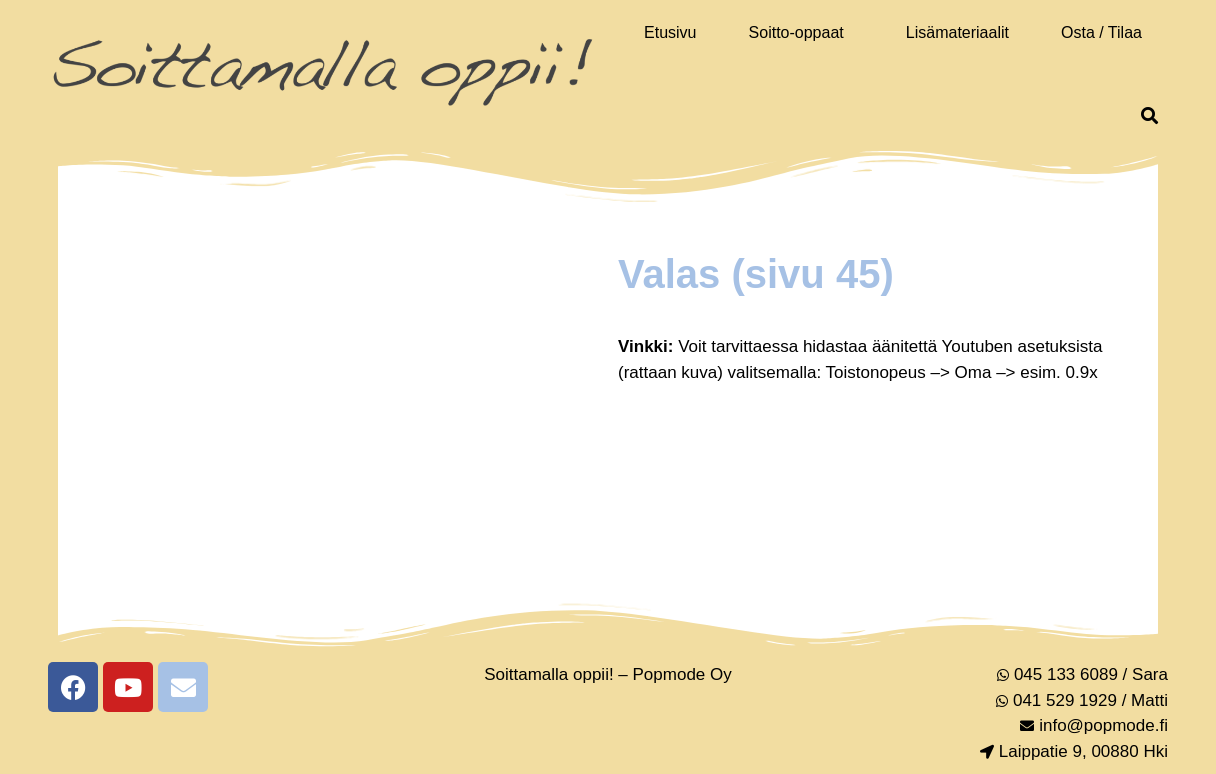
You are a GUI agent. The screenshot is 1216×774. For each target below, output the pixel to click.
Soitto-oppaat (796, 32)
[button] (801, 33)
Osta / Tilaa (1101, 32)
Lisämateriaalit (957, 32)
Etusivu (670, 32)
